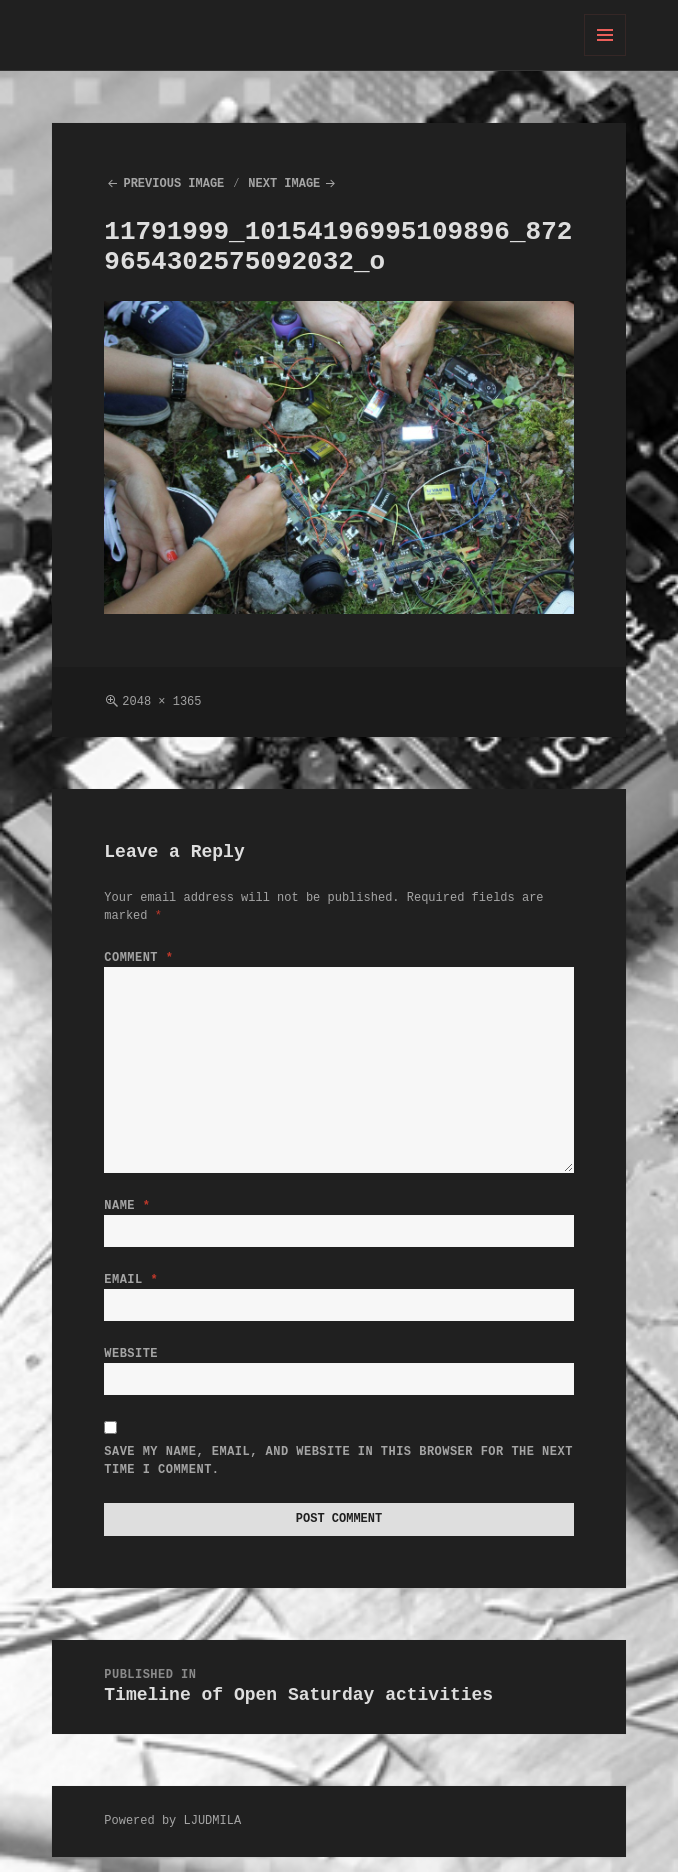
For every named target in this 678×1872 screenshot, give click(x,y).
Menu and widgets (605, 55)
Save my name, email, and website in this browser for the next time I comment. (338, 1472)
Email (131, 1283)
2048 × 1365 (161, 701)
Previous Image (173, 183)
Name (127, 1205)
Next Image (284, 183)
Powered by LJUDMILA (172, 1835)
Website (131, 1361)
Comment (138, 957)
